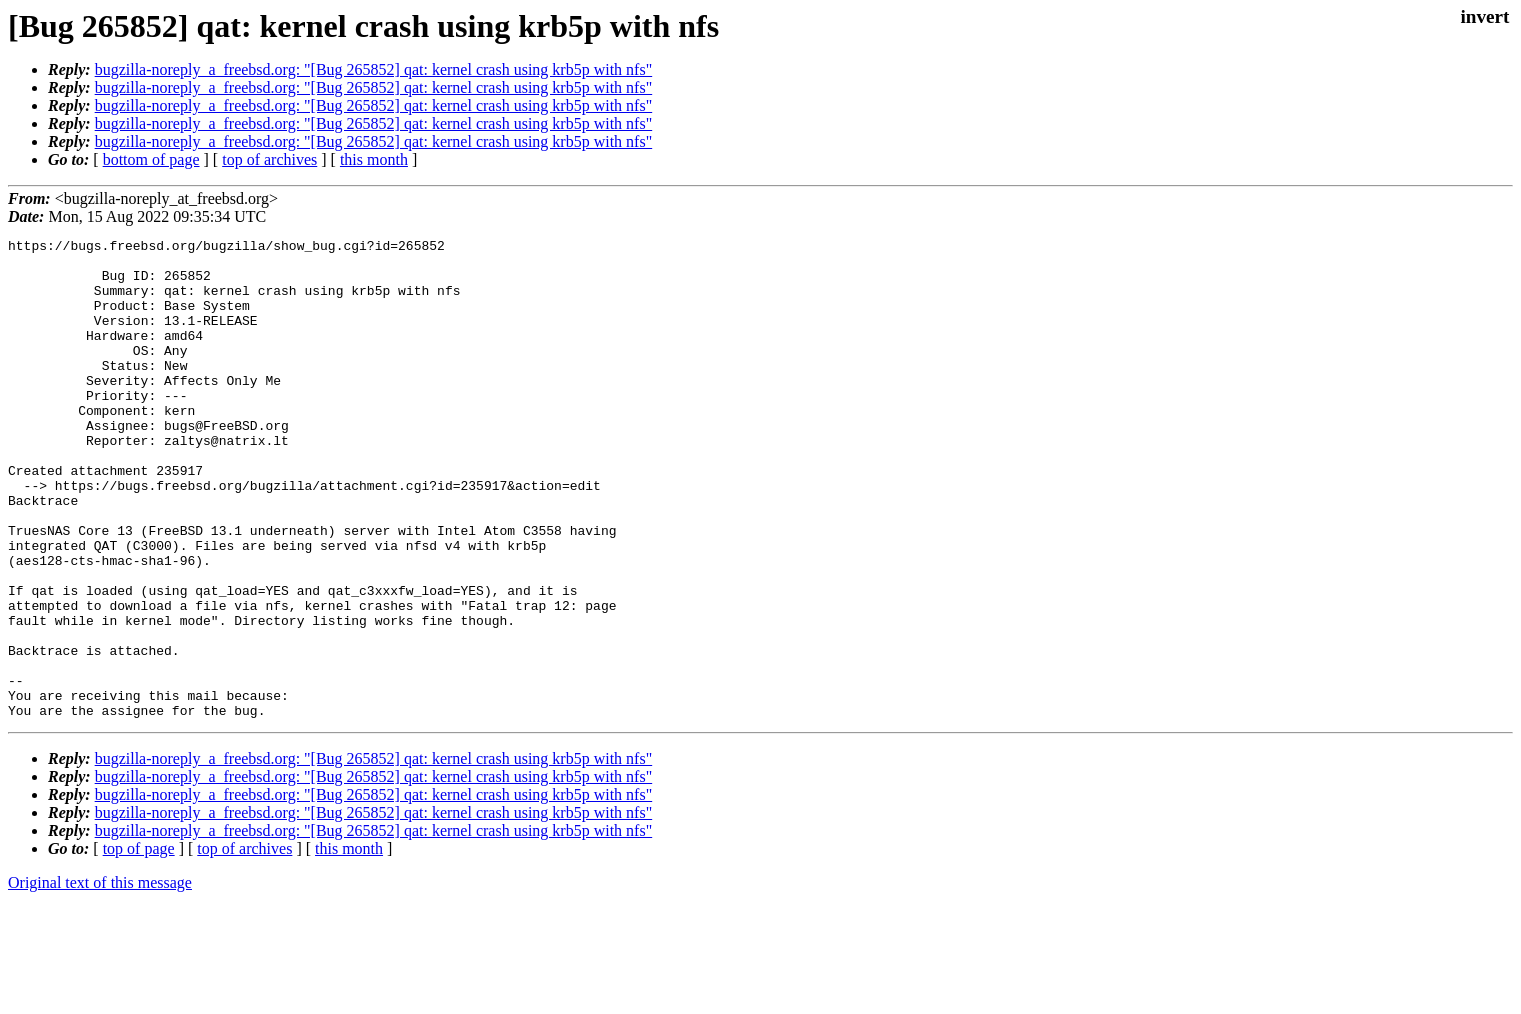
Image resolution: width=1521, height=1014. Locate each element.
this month (374, 159)
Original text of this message (100, 978)
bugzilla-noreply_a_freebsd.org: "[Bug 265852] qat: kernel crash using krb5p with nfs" (374, 69)
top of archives (269, 159)
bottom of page (151, 159)
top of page (139, 944)
